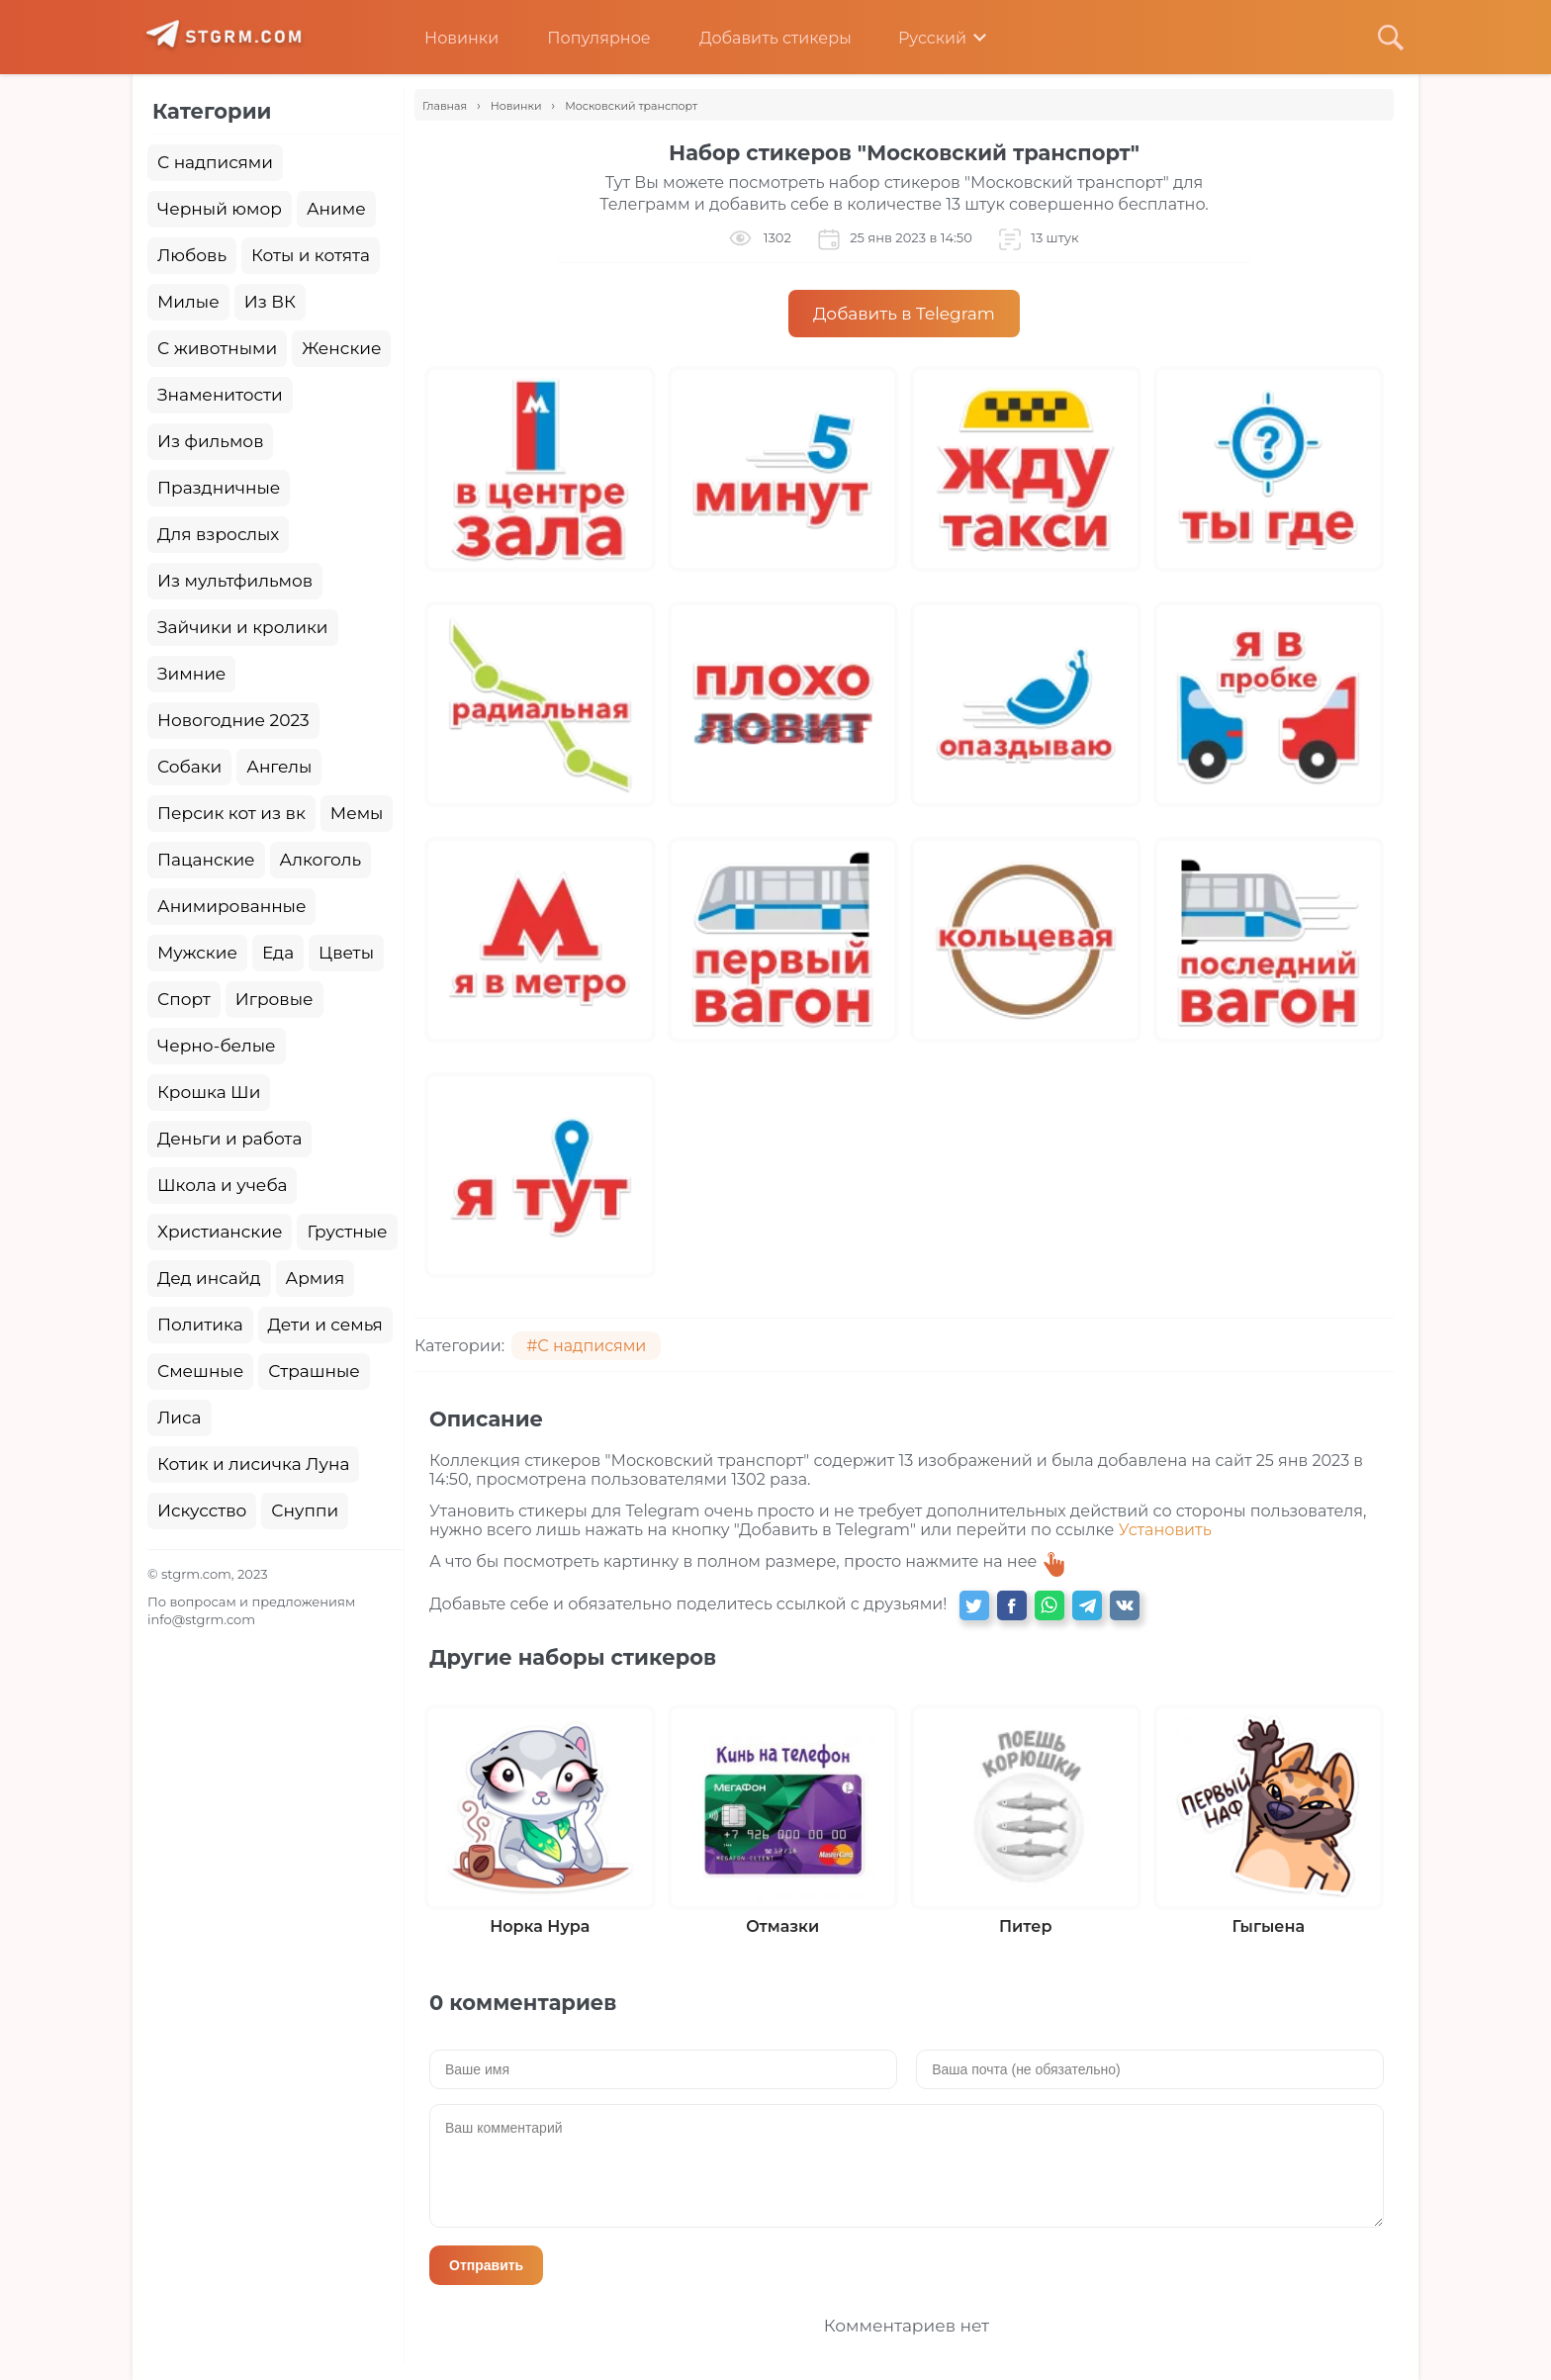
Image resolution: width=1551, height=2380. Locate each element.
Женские (341, 348)
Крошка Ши (208, 1092)
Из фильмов (210, 441)
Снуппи (304, 1510)
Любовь (192, 255)
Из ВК (270, 302)
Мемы (357, 813)
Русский (918, 38)
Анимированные (231, 906)
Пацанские (206, 860)
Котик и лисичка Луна (253, 1464)
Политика (200, 1324)
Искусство (201, 1510)
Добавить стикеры (761, 38)
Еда (278, 952)
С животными (217, 348)
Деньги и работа (229, 1138)
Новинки (447, 38)
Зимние (191, 674)
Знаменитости (220, 395)
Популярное (583, 38)
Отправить (486, 2265)
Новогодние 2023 (233, 720)
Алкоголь (321, 860)
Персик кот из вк (231, 813)
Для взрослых (218, 534)
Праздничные (218, 488)
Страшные (314, 1371)
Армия (315, 1278)
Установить (1165, 1529)
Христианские (219, 1231)
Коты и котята (310, 255)
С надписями (215, 162)
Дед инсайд (209, 1278)
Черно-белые (216, 1045)
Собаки (189, 767)
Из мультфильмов (235, 581)
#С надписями (586, 1345)
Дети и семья (325, 1324)
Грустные (347, 1231)
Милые (188, 302)
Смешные (200, 1371)
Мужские (197, 952)
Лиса (179, 1417)
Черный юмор (219, 209)
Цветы (346, 952)
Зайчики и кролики (242, 627)
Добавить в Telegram (904, 313)
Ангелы (279, 767)
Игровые (274, 999)
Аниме (336, 209)
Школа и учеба (222, 1185)
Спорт (184, 999)
